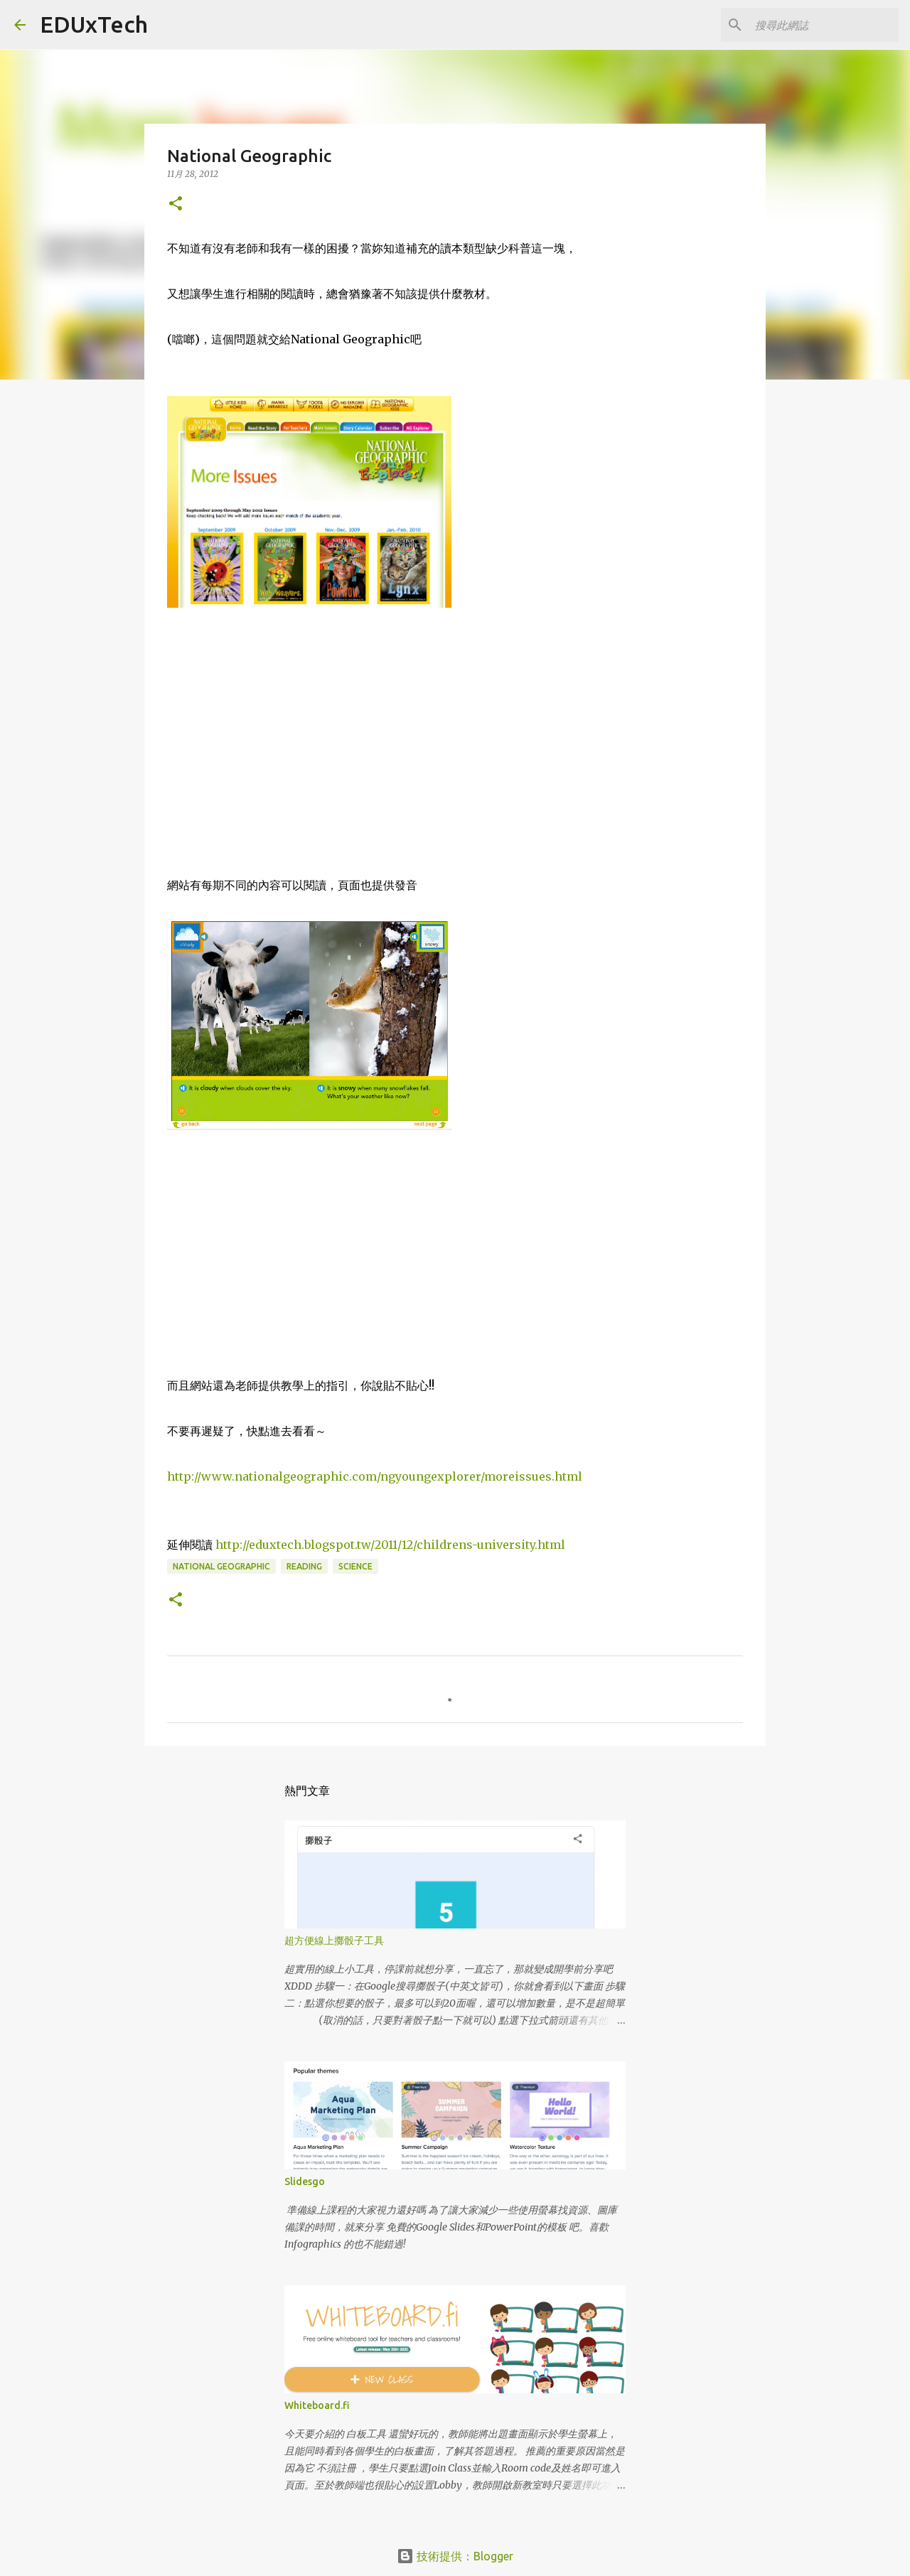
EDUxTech (94, 24)
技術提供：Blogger (455, 2556)
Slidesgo (304, 2181)
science (355, 1566)
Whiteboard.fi (317, 2405)
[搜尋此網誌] (824, 25)
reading (304, 1566)
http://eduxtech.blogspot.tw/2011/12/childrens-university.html (390, 1544)
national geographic (221, 1566)
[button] (175, 204)
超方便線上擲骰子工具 (334, 1940)
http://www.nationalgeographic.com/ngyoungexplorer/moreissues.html (374, 1476)
